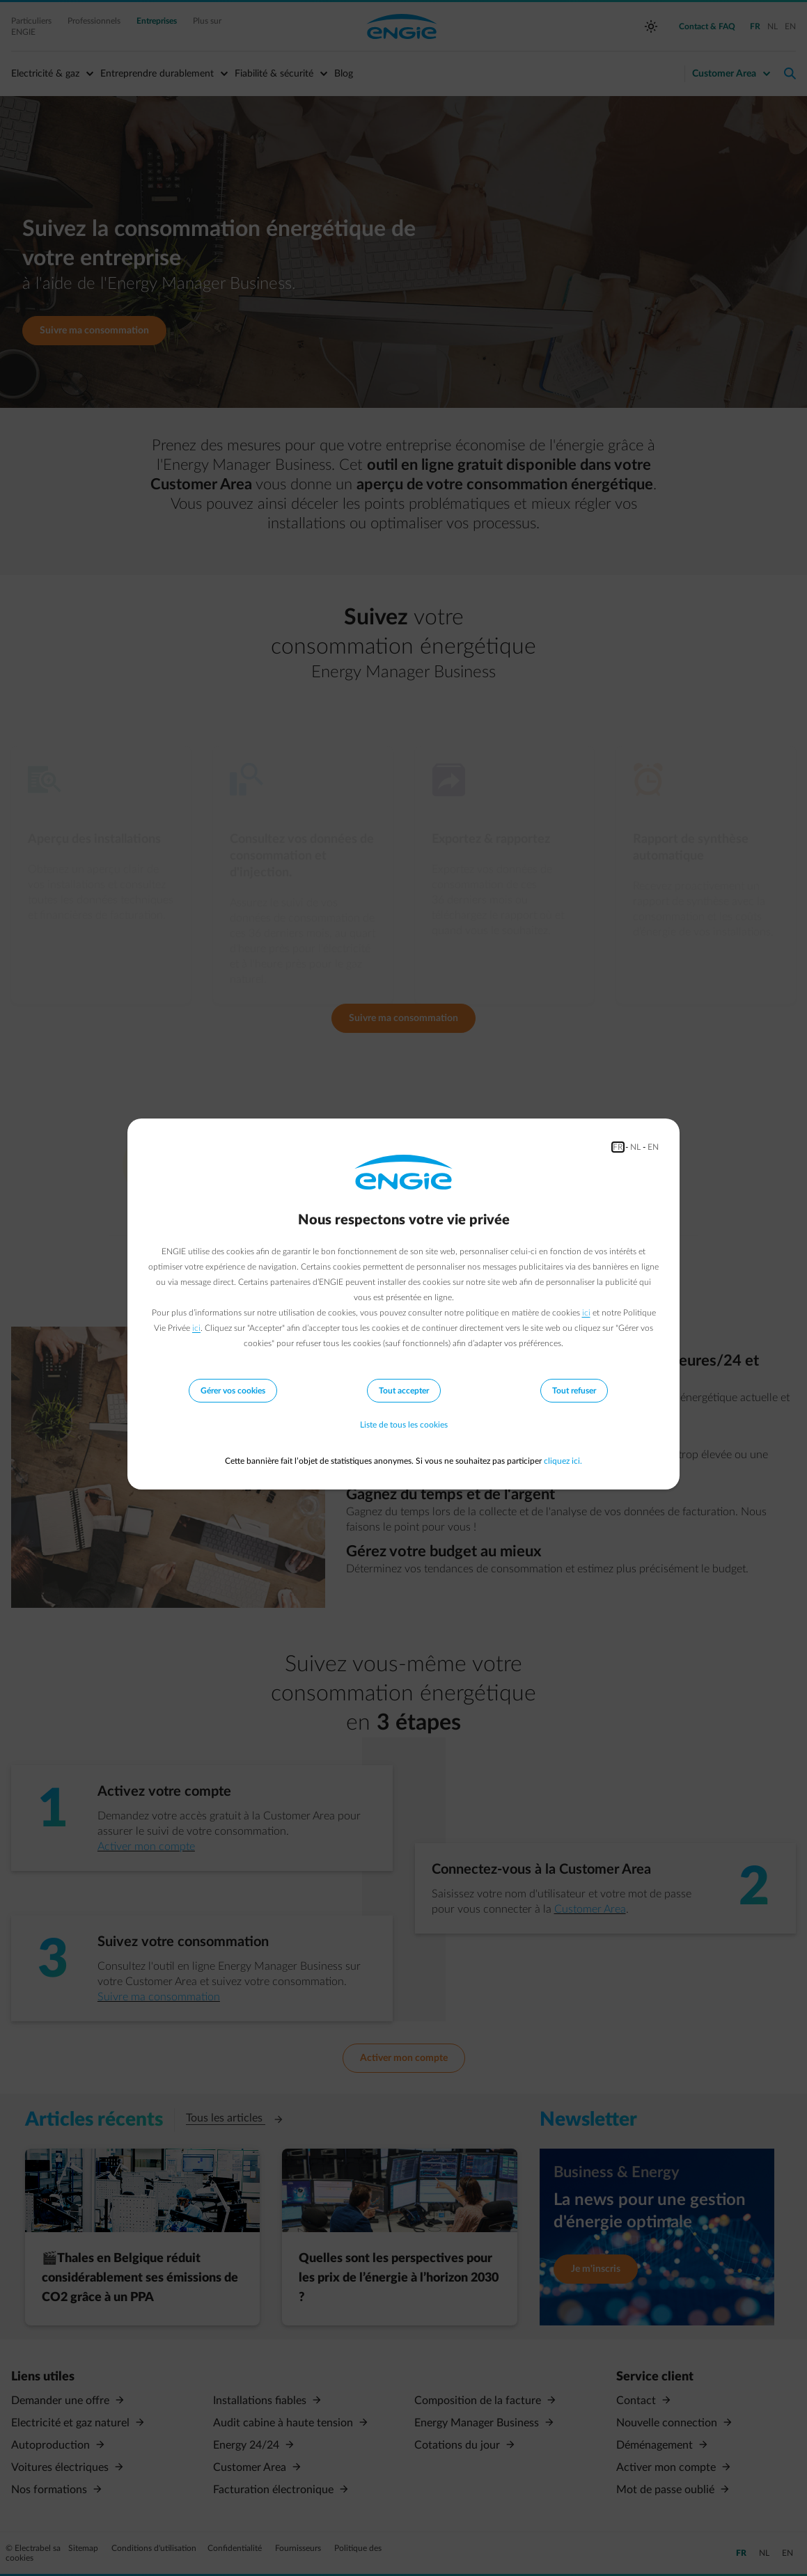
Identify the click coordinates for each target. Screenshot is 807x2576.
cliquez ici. (563, 1461)
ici (586, 1313)
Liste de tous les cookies (404, 1425)
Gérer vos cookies (233, 1390)
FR (618, 1147)
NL (635, 1147)
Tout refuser (574, 1390)
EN (653, 1147)
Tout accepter (404, 1390)
